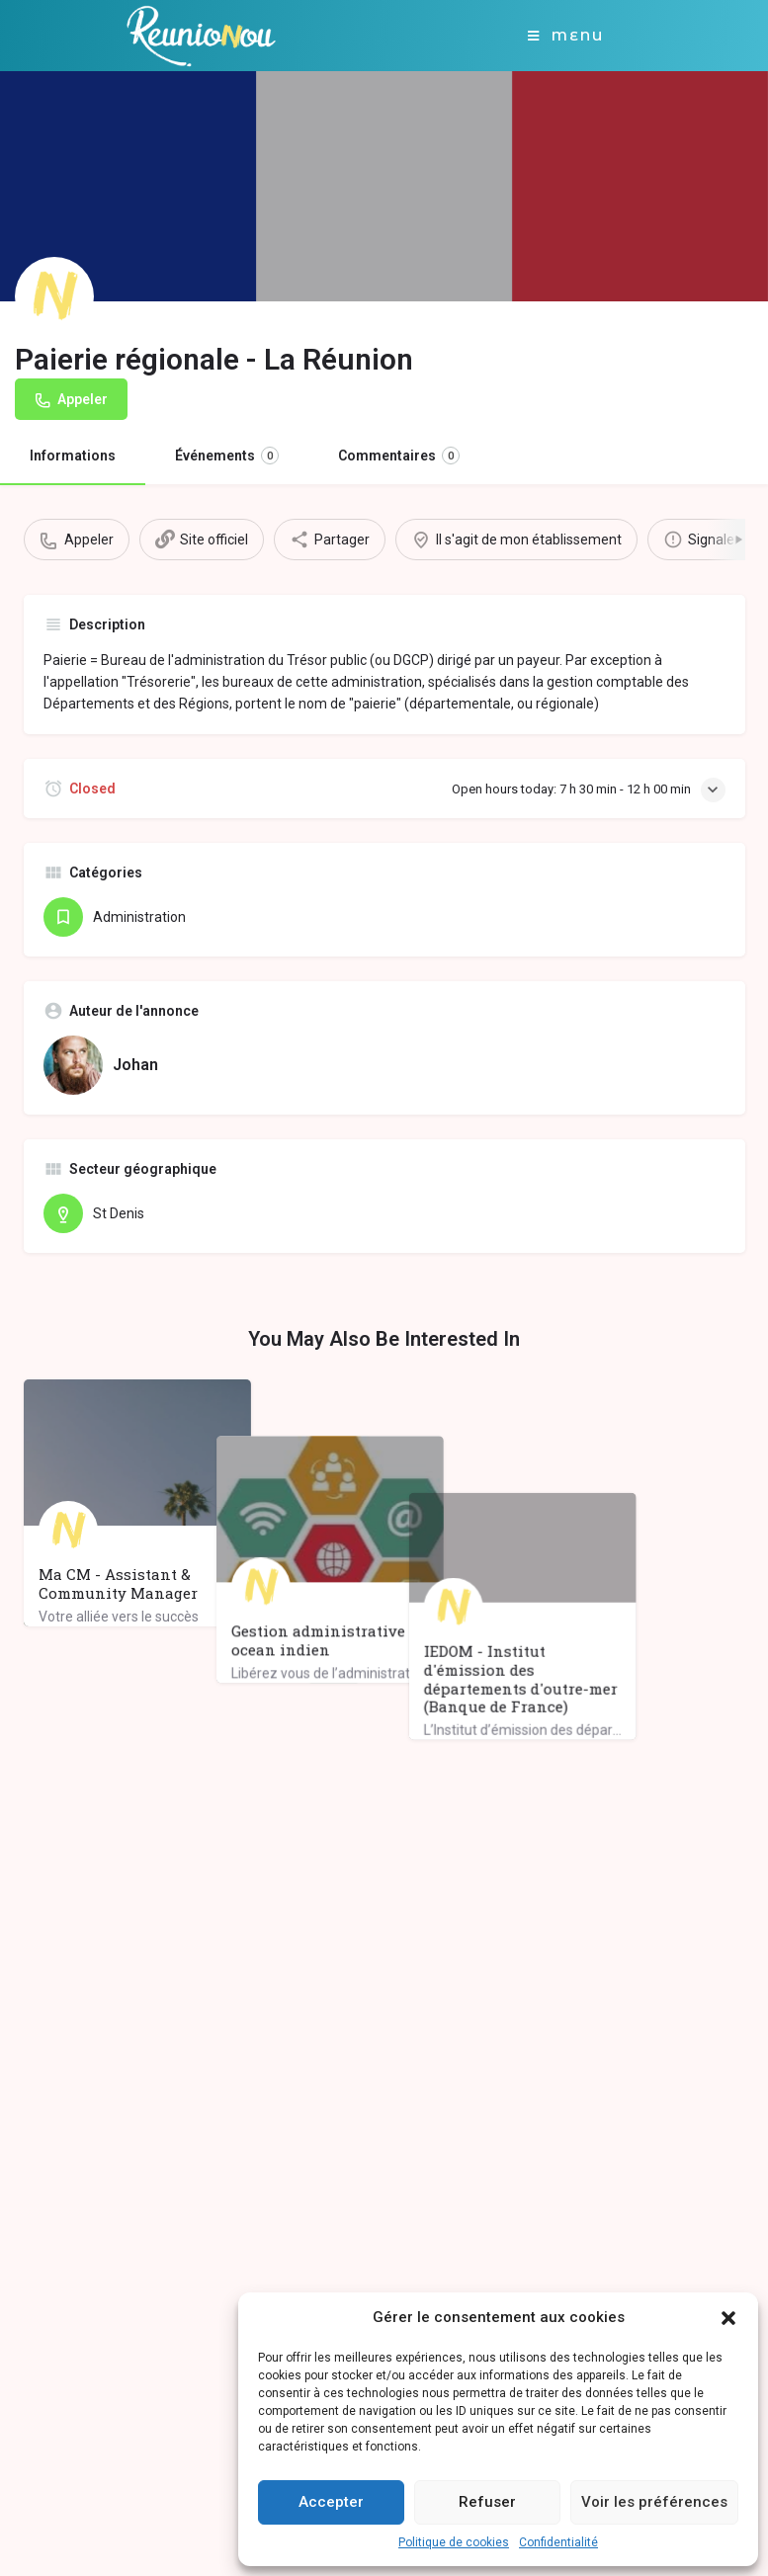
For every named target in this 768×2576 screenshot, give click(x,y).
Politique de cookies (453, 2542)
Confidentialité (558, 2542)
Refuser (487, 2502)
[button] (728, 2318)
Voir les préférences (654, 2502)
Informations (73, 455)
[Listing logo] (54, 296)
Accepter (331, 2502)
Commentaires (399, 455)
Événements (227, 455)
